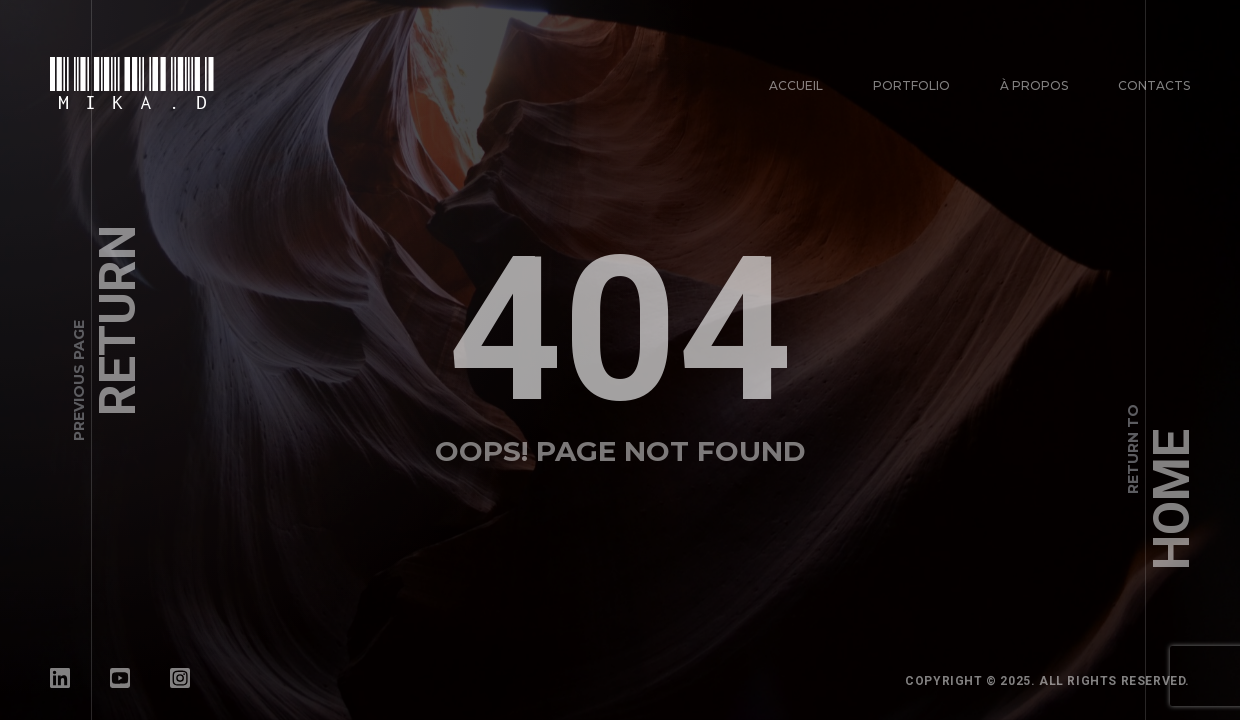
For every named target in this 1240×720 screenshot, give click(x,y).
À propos (1034, 85)
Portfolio (911, 85)
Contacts (1154, 85)
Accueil (796, 85)
